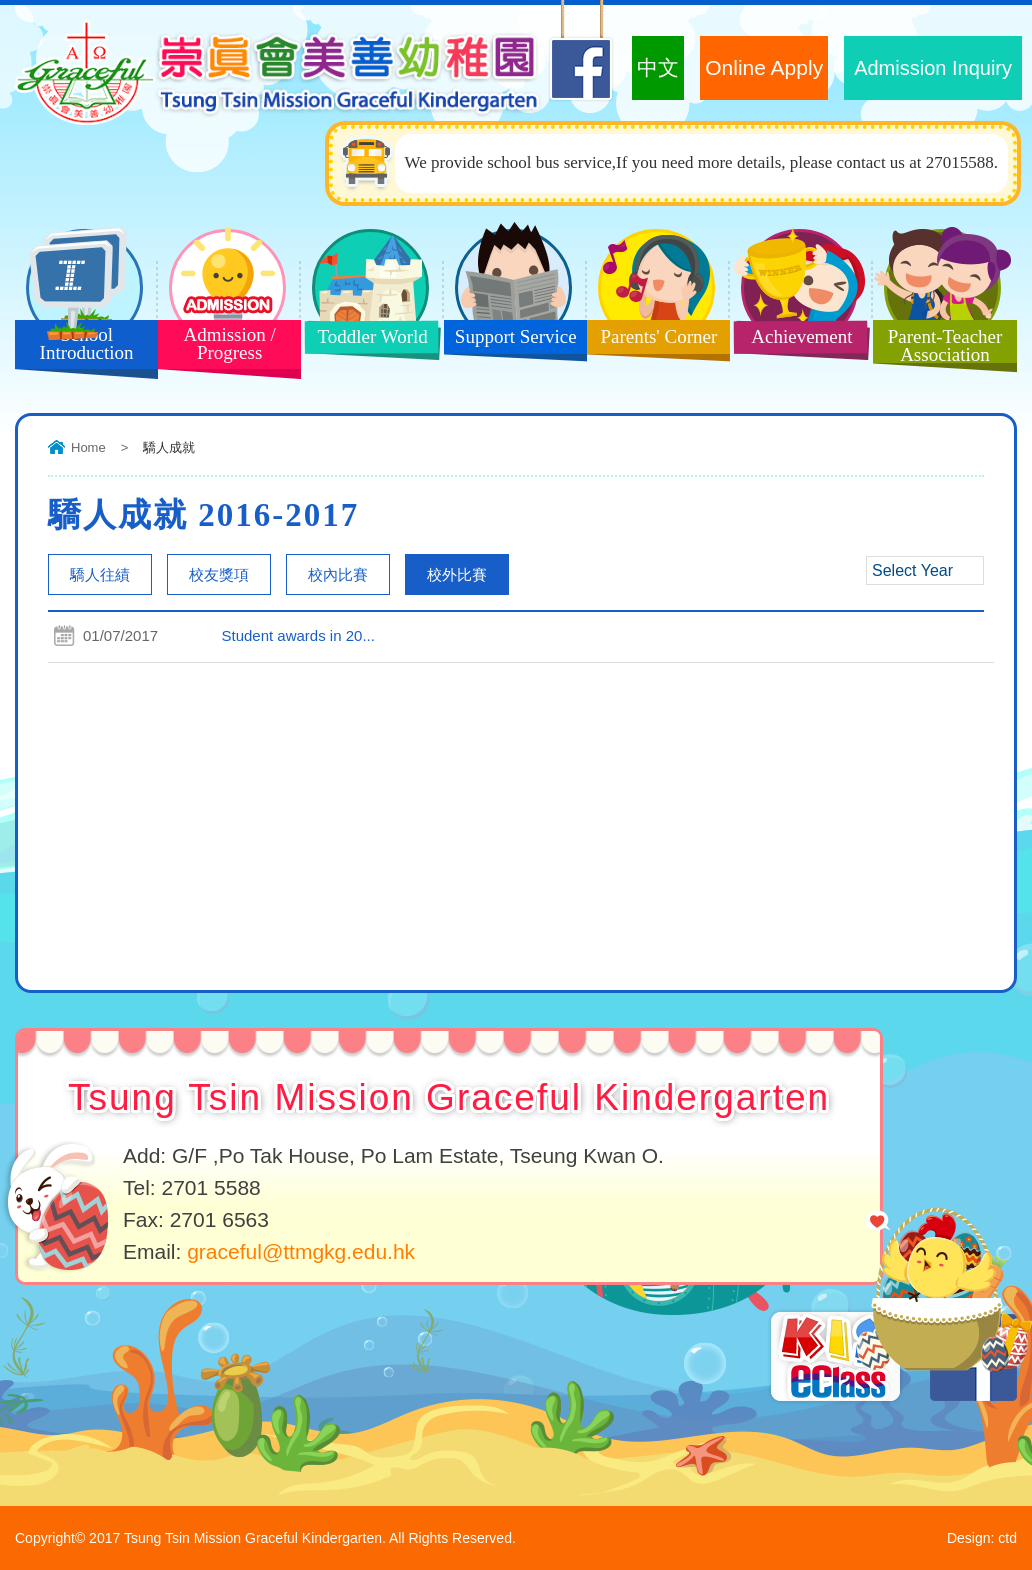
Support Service (510, 342)
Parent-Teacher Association (937, 348)
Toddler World (365, 342)
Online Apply (764, 67)
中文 (658, 67)
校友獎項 (219, 574)
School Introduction (79, 348)
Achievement (794, 342)
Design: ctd (982, 1538)
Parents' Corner (652, 342)
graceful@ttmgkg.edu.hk (301, 1251)
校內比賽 (338, 574)
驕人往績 (100, 574)
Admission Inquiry (933, 68)
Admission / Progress (222, 348)
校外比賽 (457, 574)
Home (88, 447)
